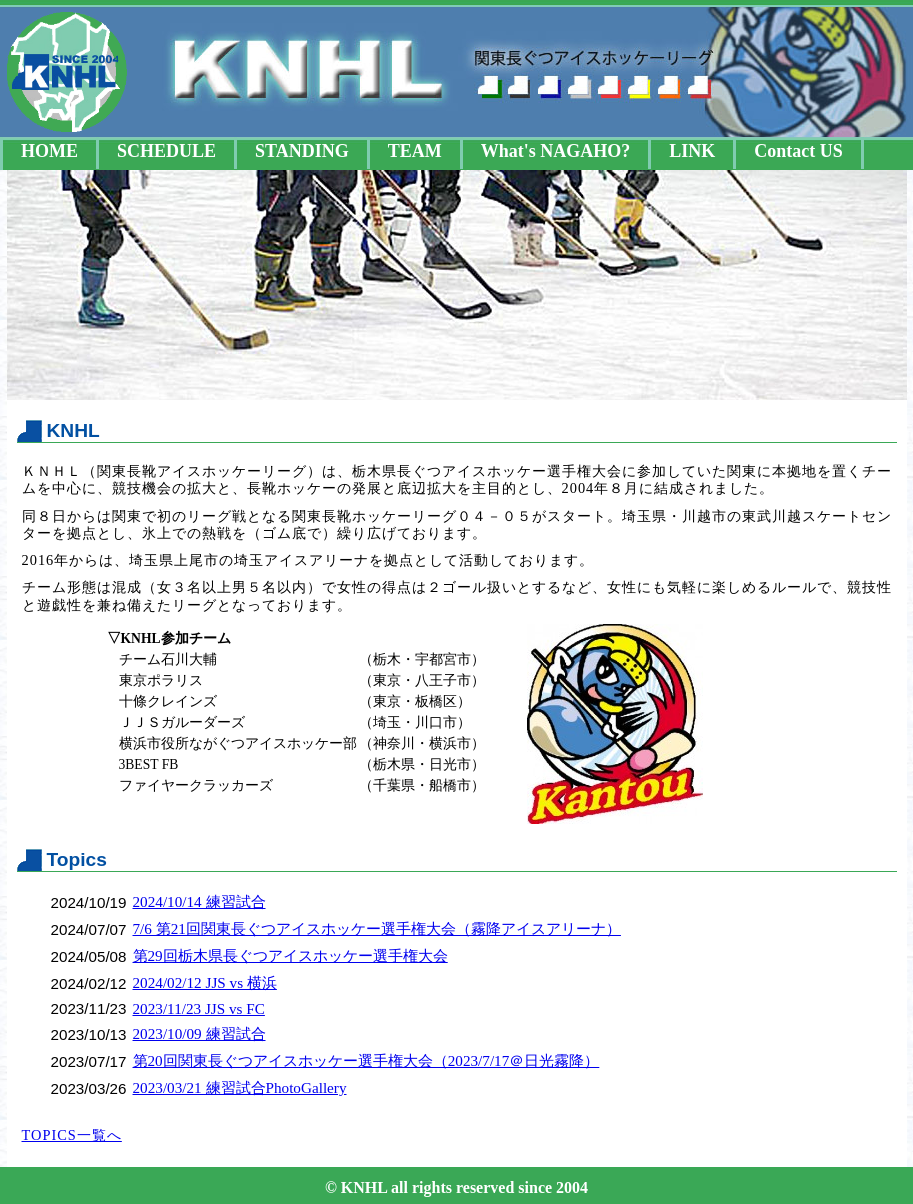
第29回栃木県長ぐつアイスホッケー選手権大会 (290, 955)
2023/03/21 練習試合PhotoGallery (240, 1087)
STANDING (302, 151)
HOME (49, 151)
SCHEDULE (166, 151)
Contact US (798, 151)
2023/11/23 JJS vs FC (199, 1008)
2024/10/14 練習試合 (199, 901)
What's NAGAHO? (556, 151)
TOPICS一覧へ (72, 1135)
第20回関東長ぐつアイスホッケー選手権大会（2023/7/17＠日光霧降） (366, 1060)
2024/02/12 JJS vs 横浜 (205, 982)
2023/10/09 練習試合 (199, 1033)
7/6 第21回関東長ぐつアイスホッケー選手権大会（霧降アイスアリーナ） (377, 928)
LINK (692, 151)
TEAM (415, 151)
